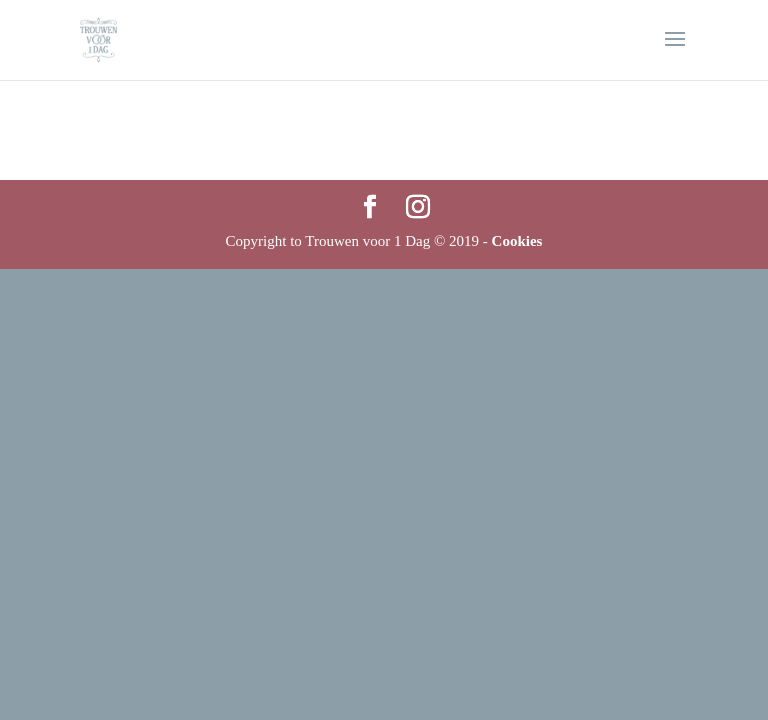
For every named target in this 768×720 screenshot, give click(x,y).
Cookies (517, 241)
